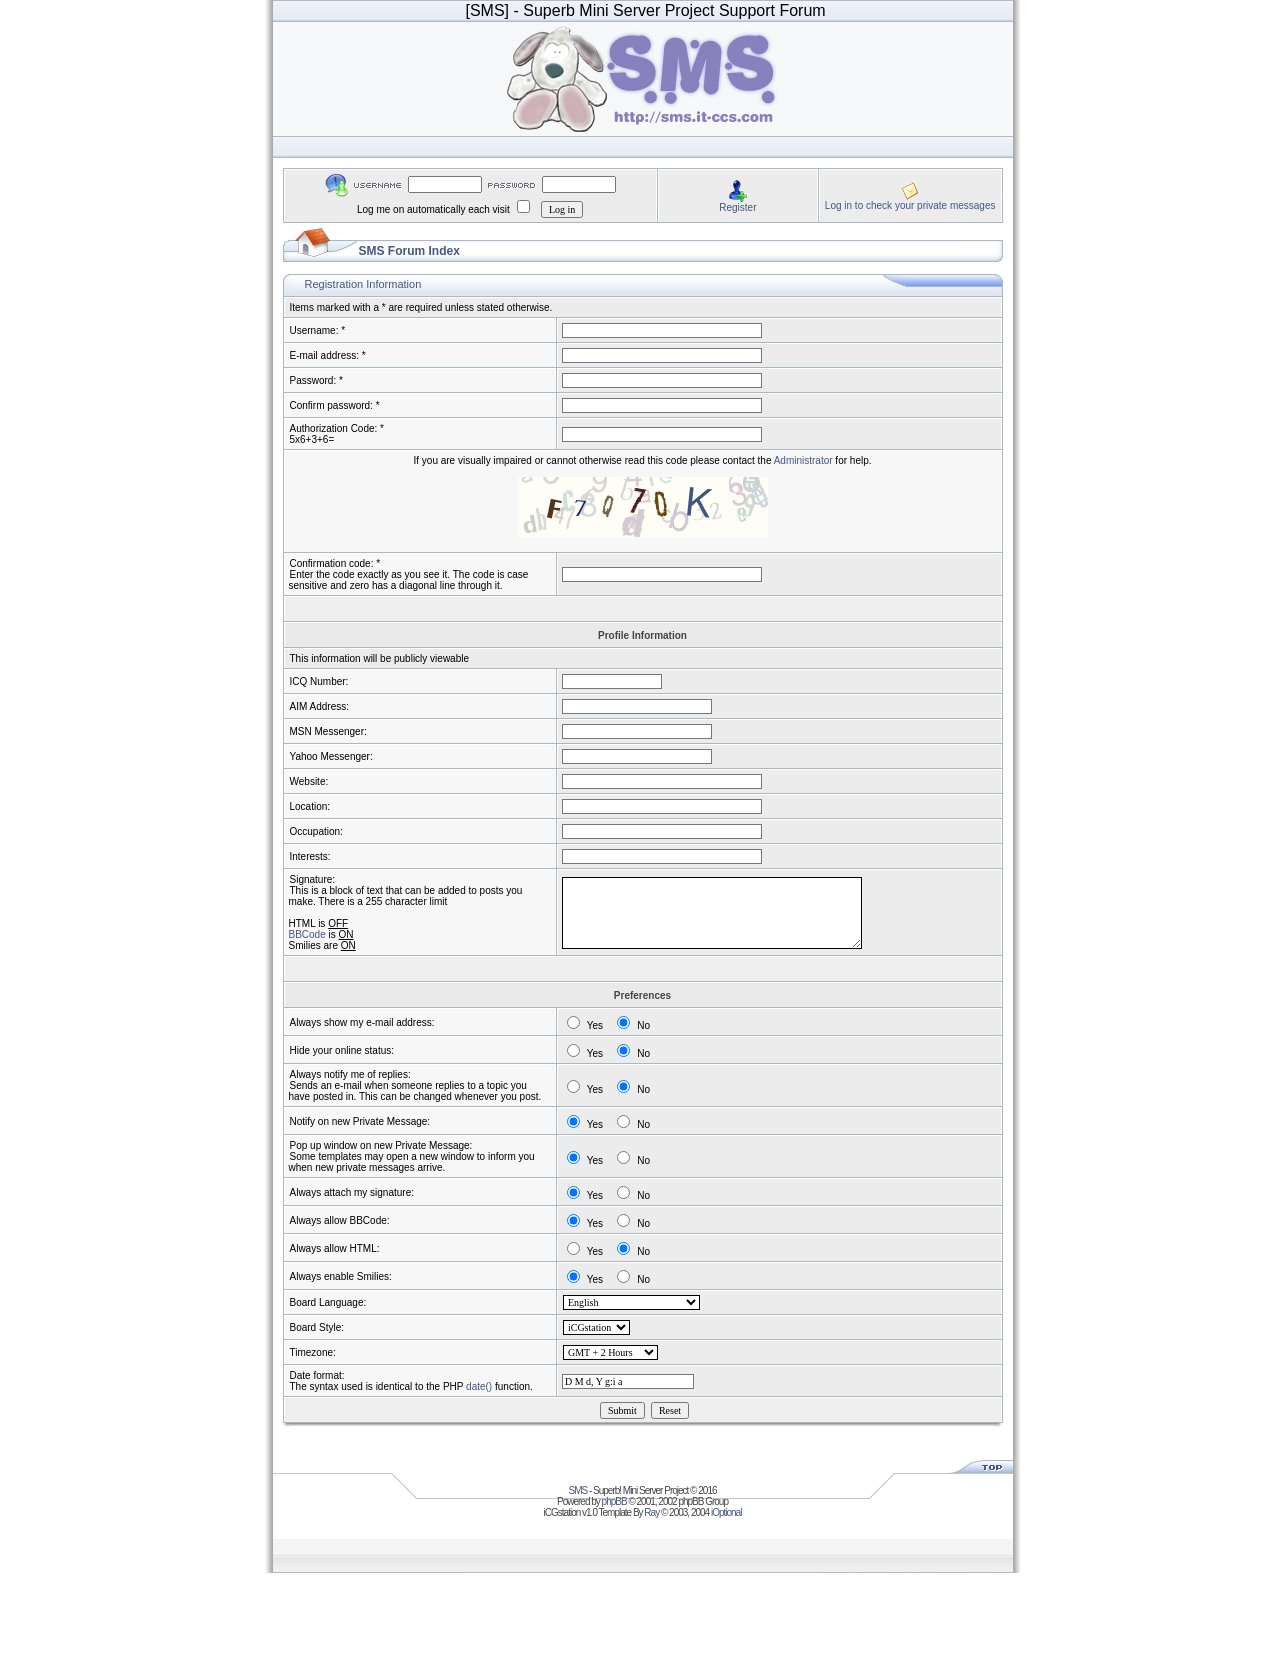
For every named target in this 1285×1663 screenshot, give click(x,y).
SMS (578, 1490)
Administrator (803, 460)
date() (479, 1386)
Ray (651, 1512)
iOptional (726, 1512)
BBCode (307, 934)
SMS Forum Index (409, 251)
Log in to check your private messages (910, 205)
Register (737, 207)
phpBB (614, 1501)
